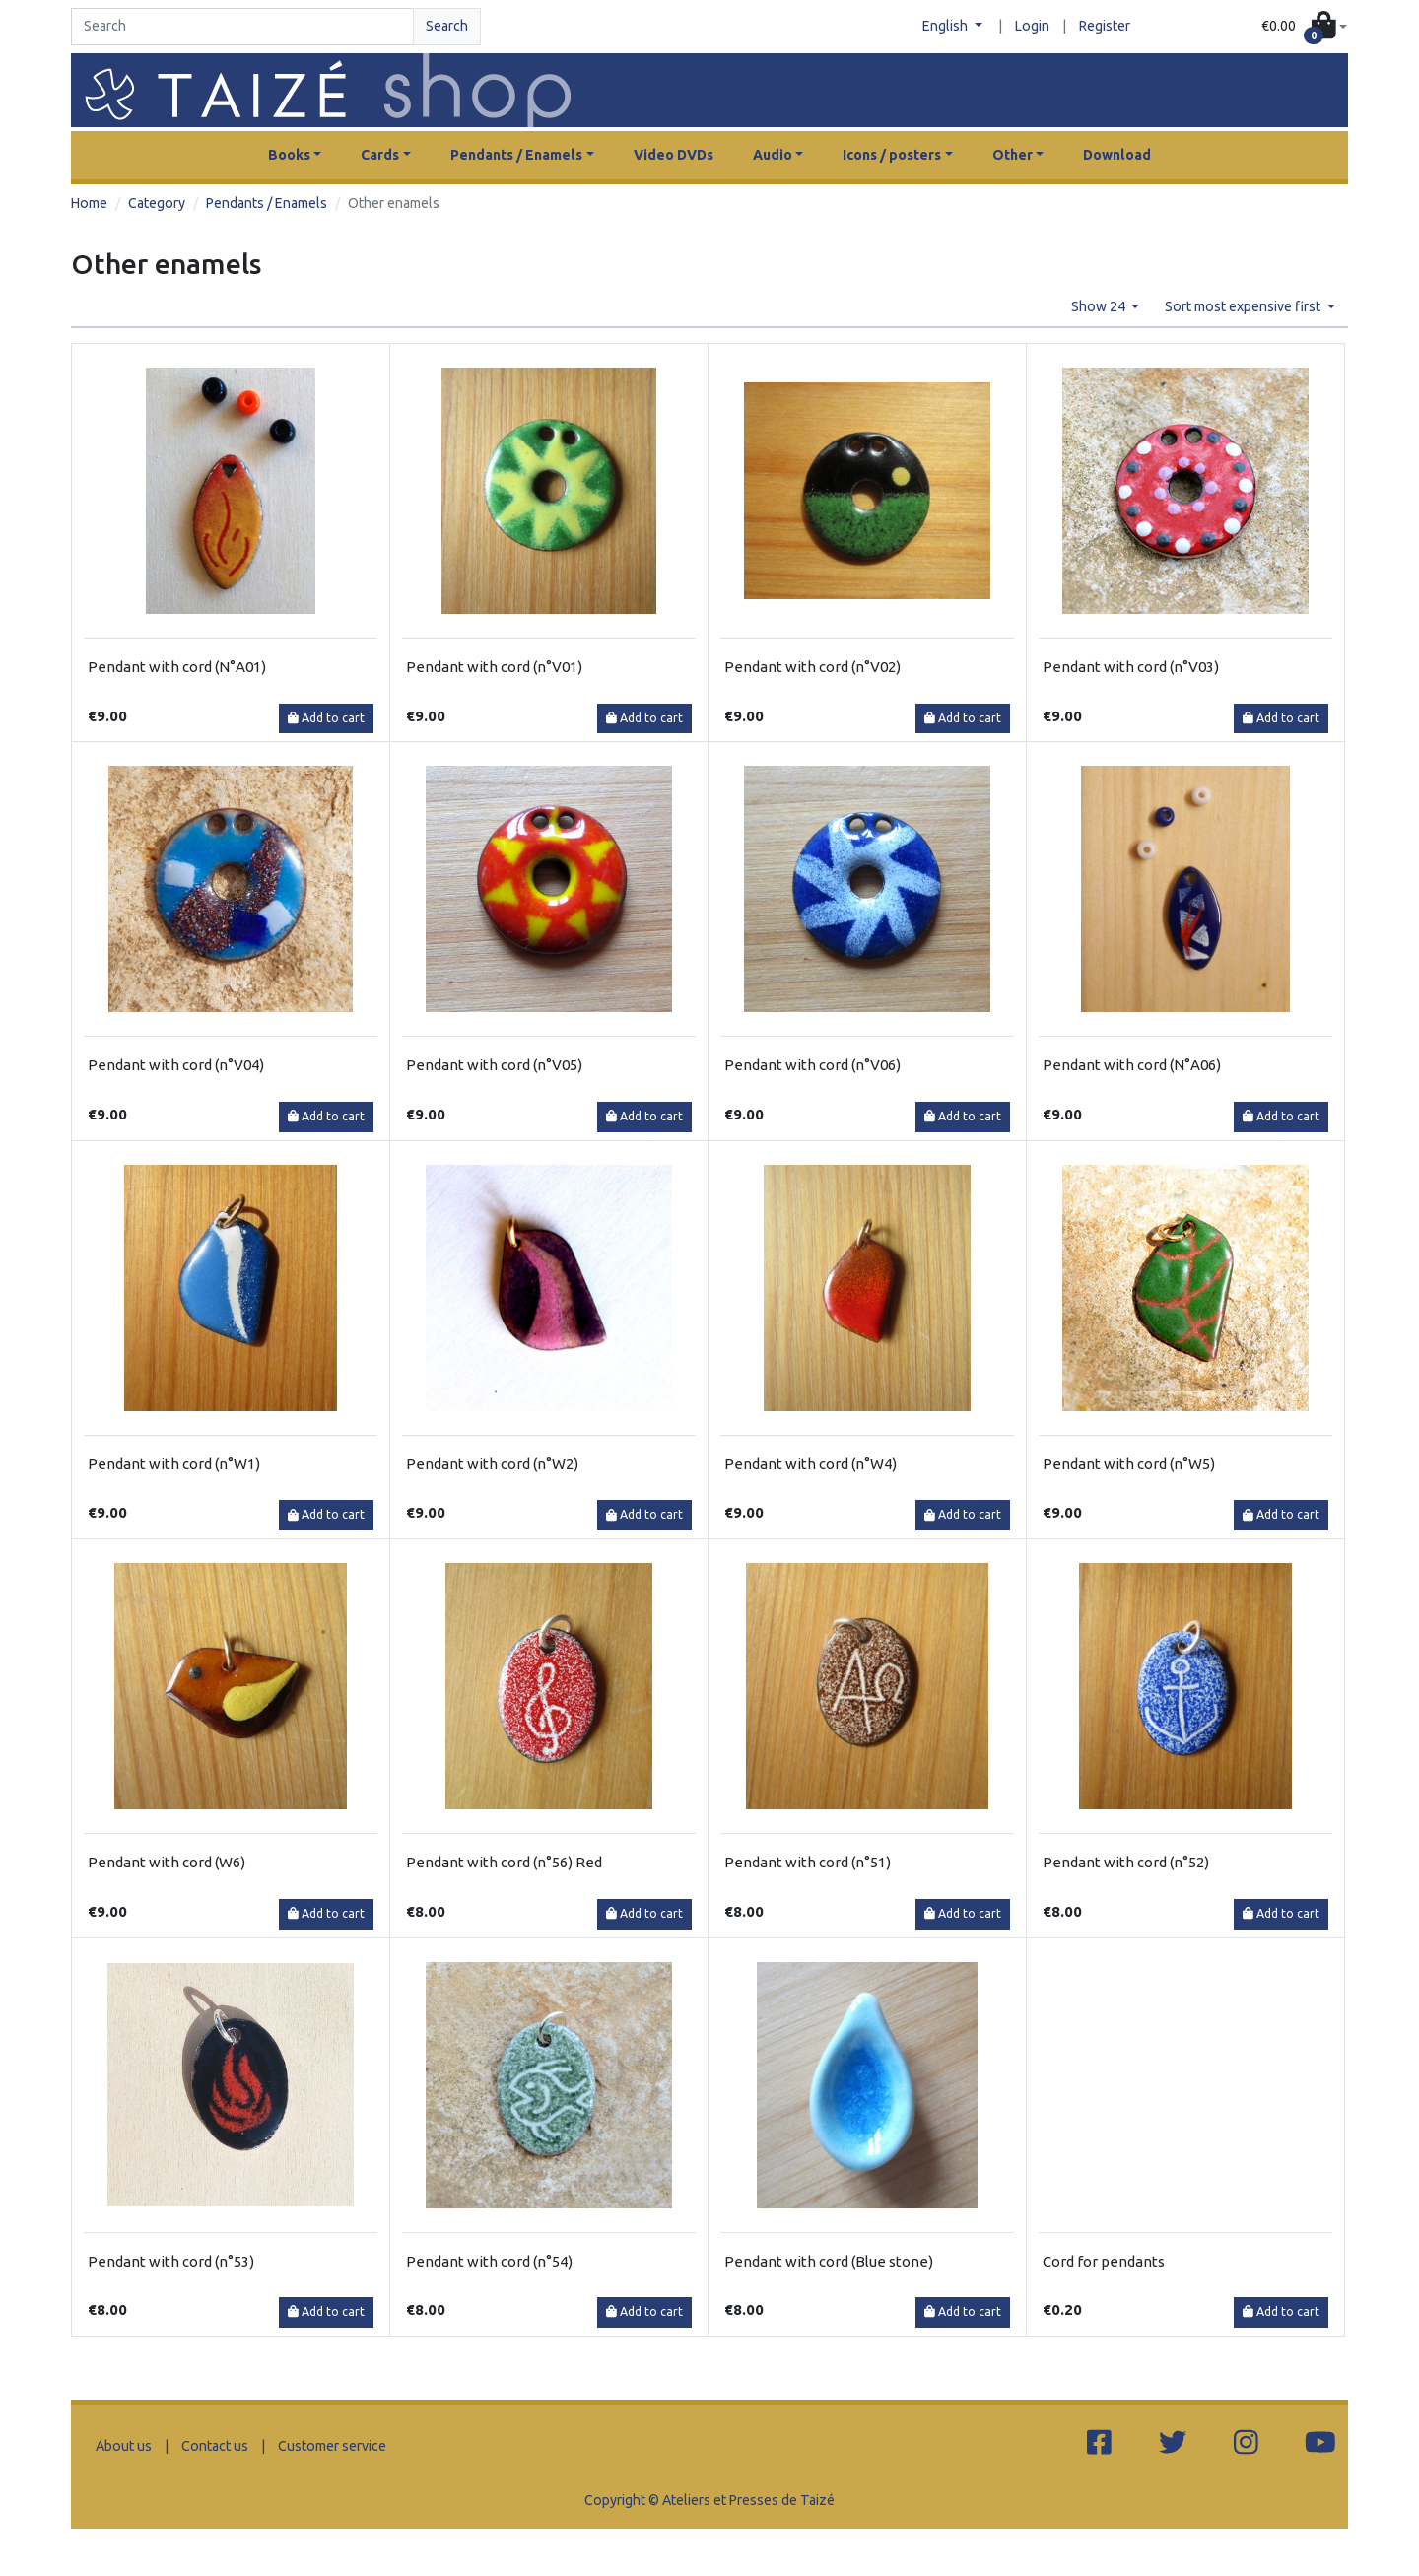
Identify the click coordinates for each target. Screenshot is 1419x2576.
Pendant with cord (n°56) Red (504, 1862)
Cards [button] (380, 155)
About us (124, 2446)
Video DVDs (673, 155)
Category (156, 203)
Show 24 (1099, 306)
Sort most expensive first (1244, 306)
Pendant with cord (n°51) (807, 1862)
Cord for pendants (1104, 2261)
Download (1117, 155)
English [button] (946, 26)
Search (447, 26)
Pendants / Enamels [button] (516, 155)
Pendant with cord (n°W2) (492, 1464)
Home (89, 203)
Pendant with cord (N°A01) (177, 666)
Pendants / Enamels (266, 203)
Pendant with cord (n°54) (489, 2261)
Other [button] (1012, 155)
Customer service (332, 2446)
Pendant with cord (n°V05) (494, 1064)
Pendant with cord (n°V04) (176, 1064)
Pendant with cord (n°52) (1126, 1862)
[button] (1304, 27)
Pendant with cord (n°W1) (174, 1464)
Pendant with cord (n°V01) (494, 666)
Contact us (214, 2446)
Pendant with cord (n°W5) (1129, 1464)
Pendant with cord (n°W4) (810, 1464)
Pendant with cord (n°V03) (1131, 666)
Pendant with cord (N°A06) (1132, 1064)
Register (1104, 26)
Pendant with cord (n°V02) (812, 666)
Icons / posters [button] (892, 155)
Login (1032, 26)
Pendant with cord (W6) (166, 1862)
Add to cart (326, 718)
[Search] (242, 26)
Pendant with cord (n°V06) (812, 1064)
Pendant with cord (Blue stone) (828, 2261)
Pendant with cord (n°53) (171, 2261)
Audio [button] (772, 155)
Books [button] (289, 155)
